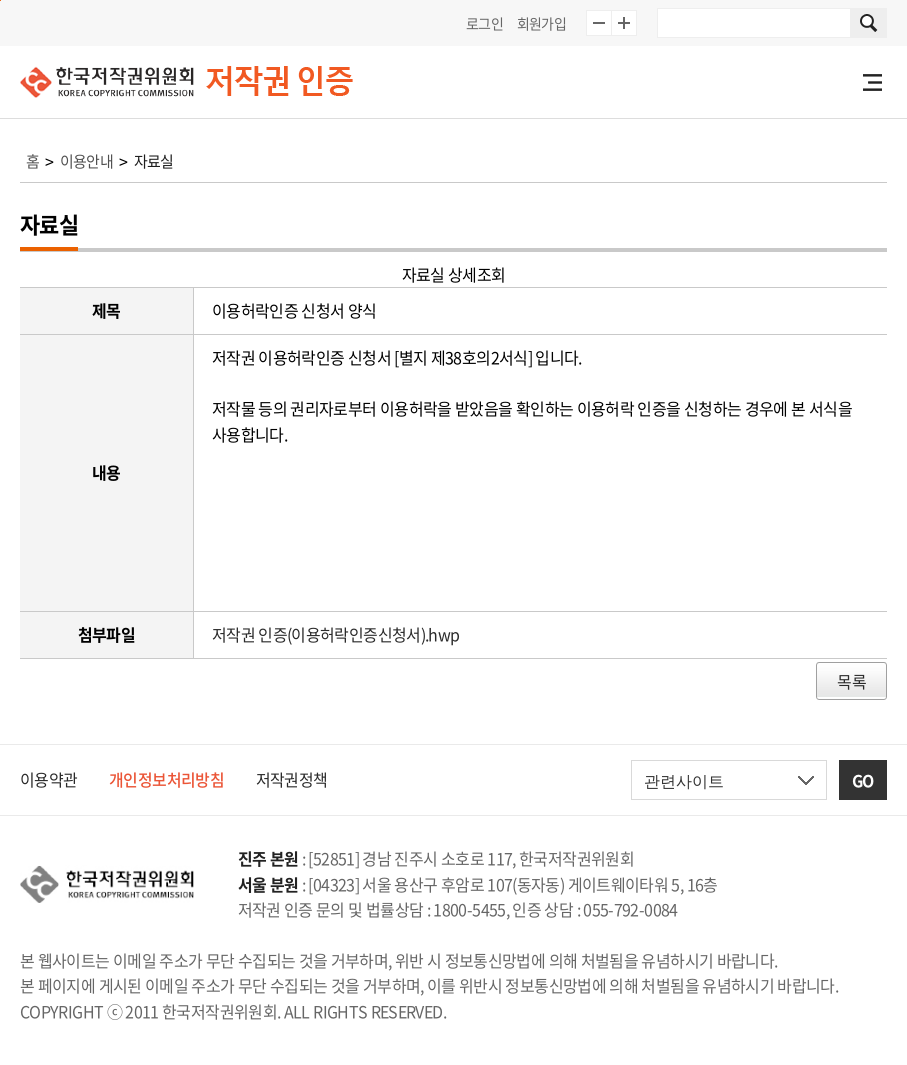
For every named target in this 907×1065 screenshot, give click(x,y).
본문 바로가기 (0, 0)
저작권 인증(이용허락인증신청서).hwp (336, 634)
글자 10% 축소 (599, 23)
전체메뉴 (872, 82)
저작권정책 (292, 779)
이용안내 (86, 161)
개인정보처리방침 (166, 779)
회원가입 (541, 23)
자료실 (154, 161)
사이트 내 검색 (869, 23)
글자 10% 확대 (624, 23)
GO (863, 780)
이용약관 (48, 779)
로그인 (484, 23)
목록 (851, 681)
